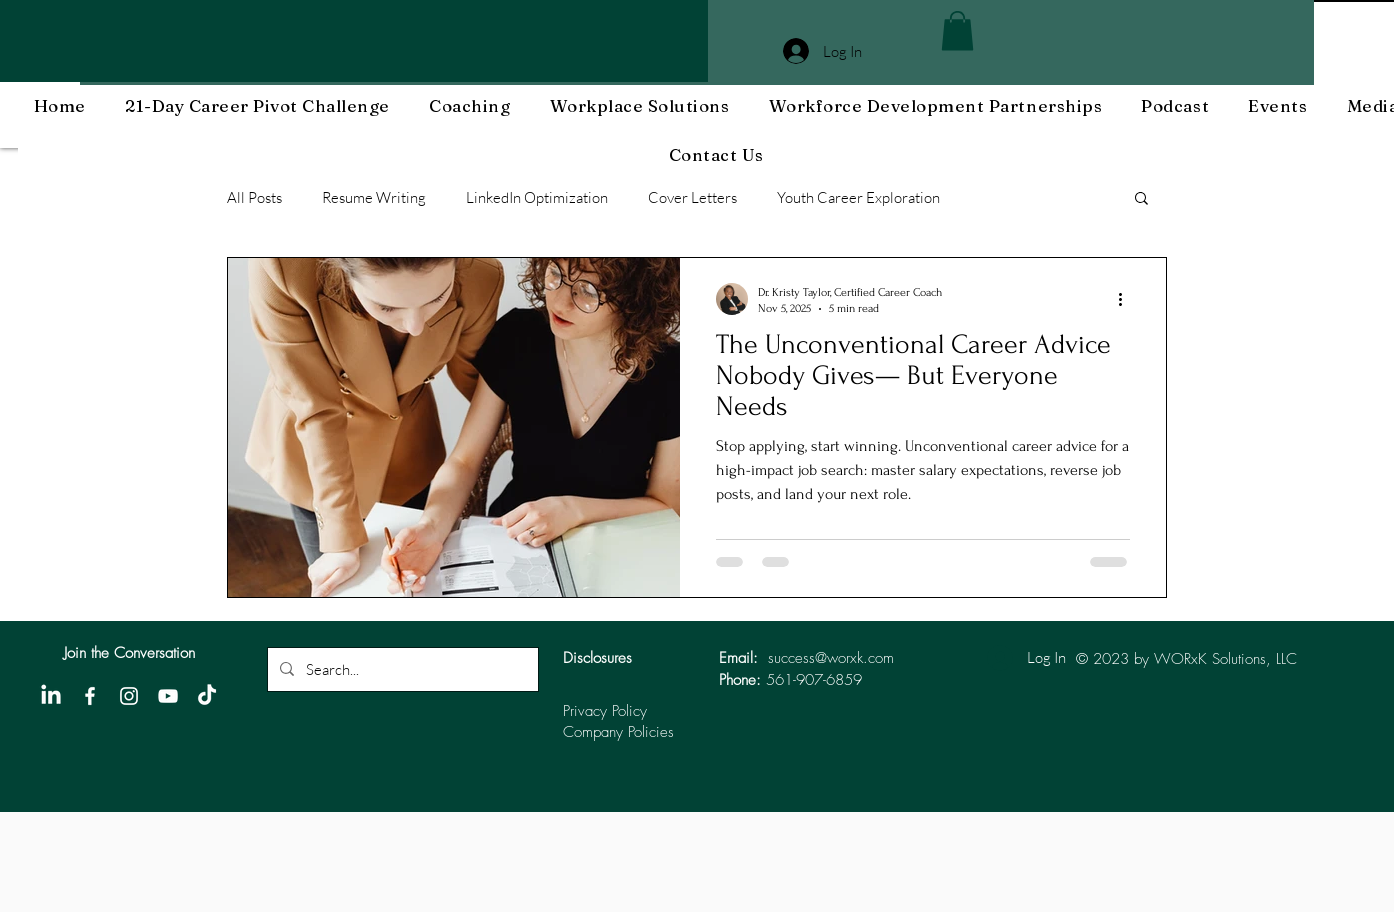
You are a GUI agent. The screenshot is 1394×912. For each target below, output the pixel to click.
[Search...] (401, 669)
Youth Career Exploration (858, 197)
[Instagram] (129, 696)
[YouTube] (168, 696)
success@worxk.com (831, 658)
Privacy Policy (605, 711)
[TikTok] (207, 696)
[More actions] (1127, 299)
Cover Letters (692, 197)
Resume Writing (374, 197)
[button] (957, 30)
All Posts (254, 197)
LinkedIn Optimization (537, 197)
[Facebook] (90, 696)
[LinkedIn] (51, 696)
